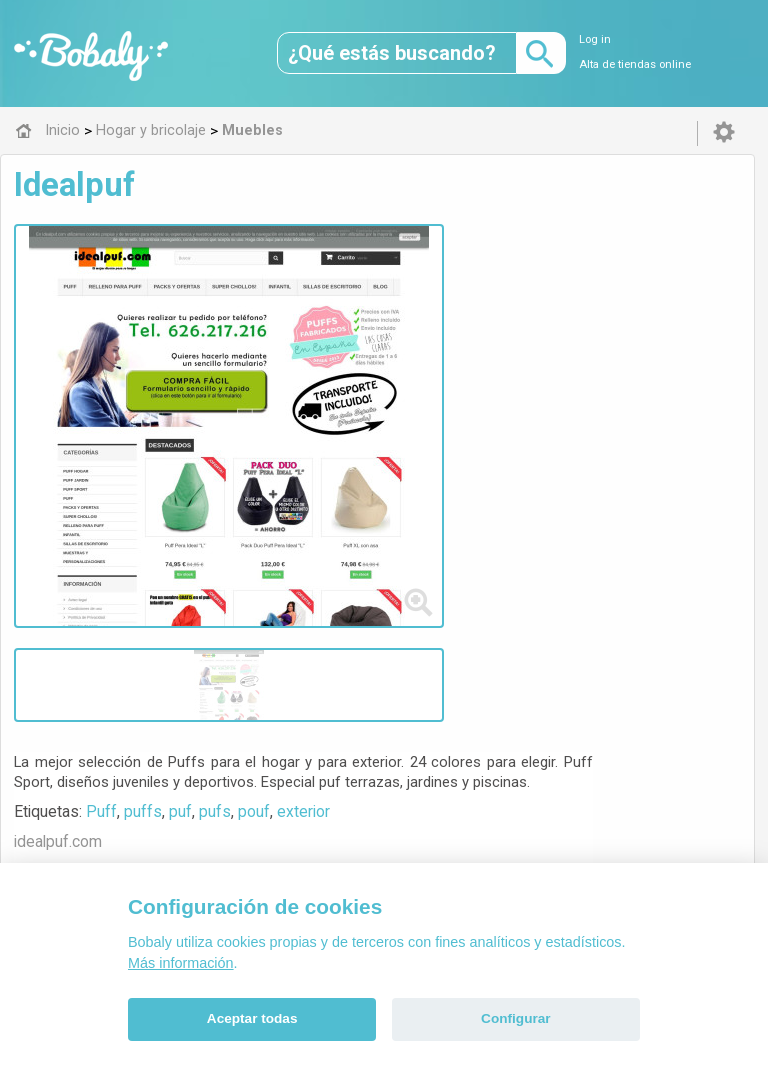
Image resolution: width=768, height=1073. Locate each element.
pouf (505, 303)
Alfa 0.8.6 (289, 750)
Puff (352, 303)
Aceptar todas (252, 1018)
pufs (466, 303)
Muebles (340, 609)
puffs (394, 303)
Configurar (515, 1018)
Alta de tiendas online (635, 64)
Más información (181, 963)
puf (431, 303)
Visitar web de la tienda (379, 378)
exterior (554, 303)
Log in (595, 39)
